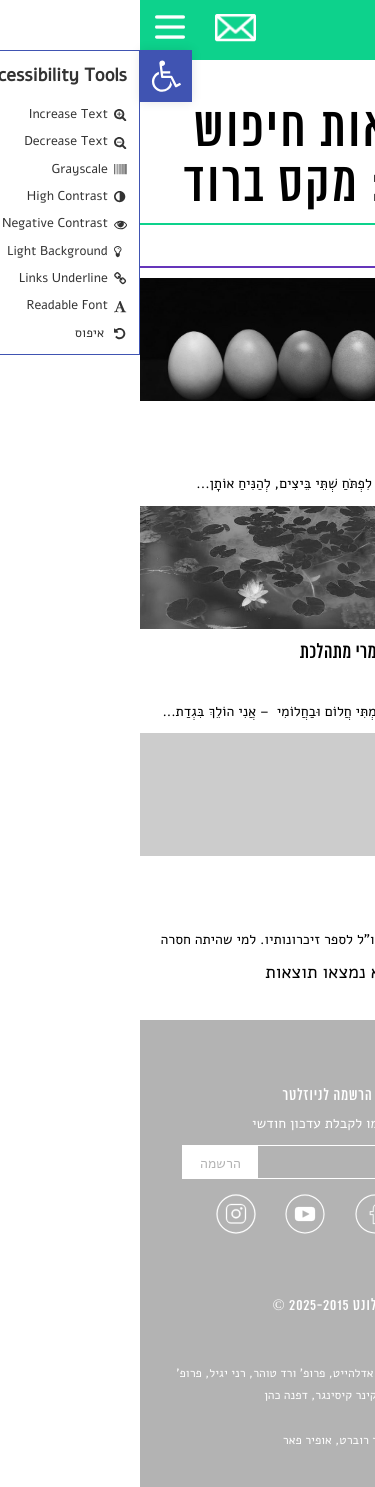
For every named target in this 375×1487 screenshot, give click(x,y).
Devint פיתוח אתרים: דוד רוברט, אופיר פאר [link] (249, 1441)
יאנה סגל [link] (300, 1418)
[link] (26, 76)
